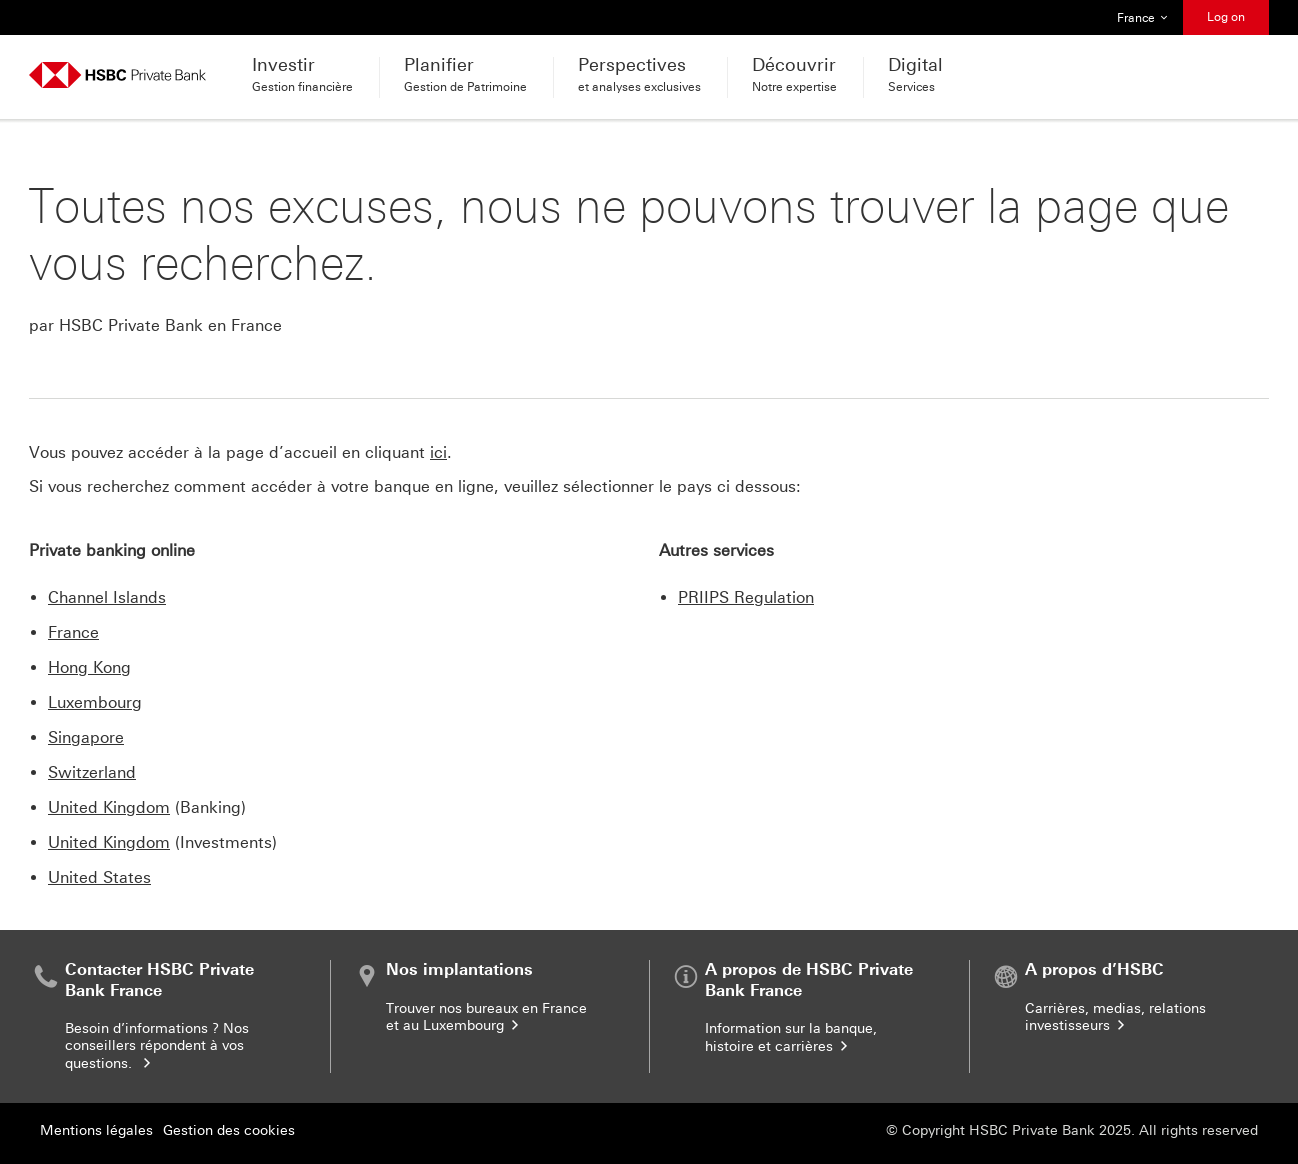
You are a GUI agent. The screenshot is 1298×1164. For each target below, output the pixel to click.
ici (438, 452)
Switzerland (92, 772)
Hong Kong (89, 667)
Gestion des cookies (229, 1130)
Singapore (86, 737)
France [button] (1143, 18)
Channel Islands (107, 597)
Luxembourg (95, 702)
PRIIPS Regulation (746, 597)
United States (99, 877)
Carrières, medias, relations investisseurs (1115, 1017)
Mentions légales (96, 1130)
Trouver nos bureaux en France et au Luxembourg (486, 1017)
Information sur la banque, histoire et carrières (791, 1037)
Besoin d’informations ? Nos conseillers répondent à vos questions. (157, 1046)
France (73, 632)
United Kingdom (109, 807)
